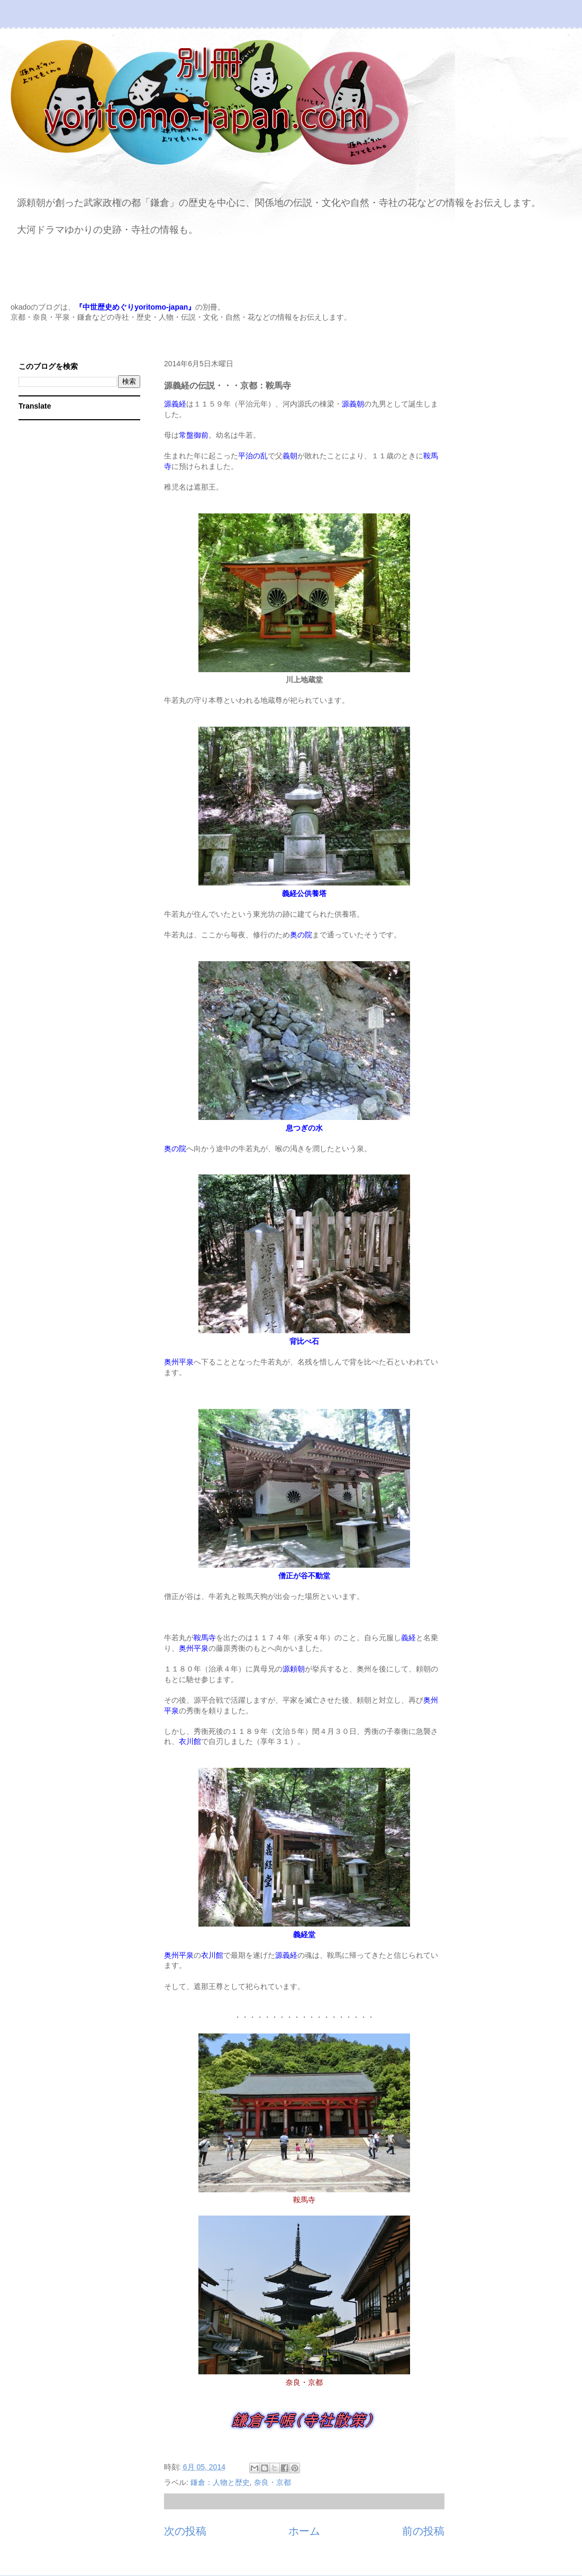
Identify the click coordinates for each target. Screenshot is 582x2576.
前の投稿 (423, 2531)
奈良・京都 (272, 2482)
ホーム (304, 2531)
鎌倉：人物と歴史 (220, 2482)
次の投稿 (185, 2531)
